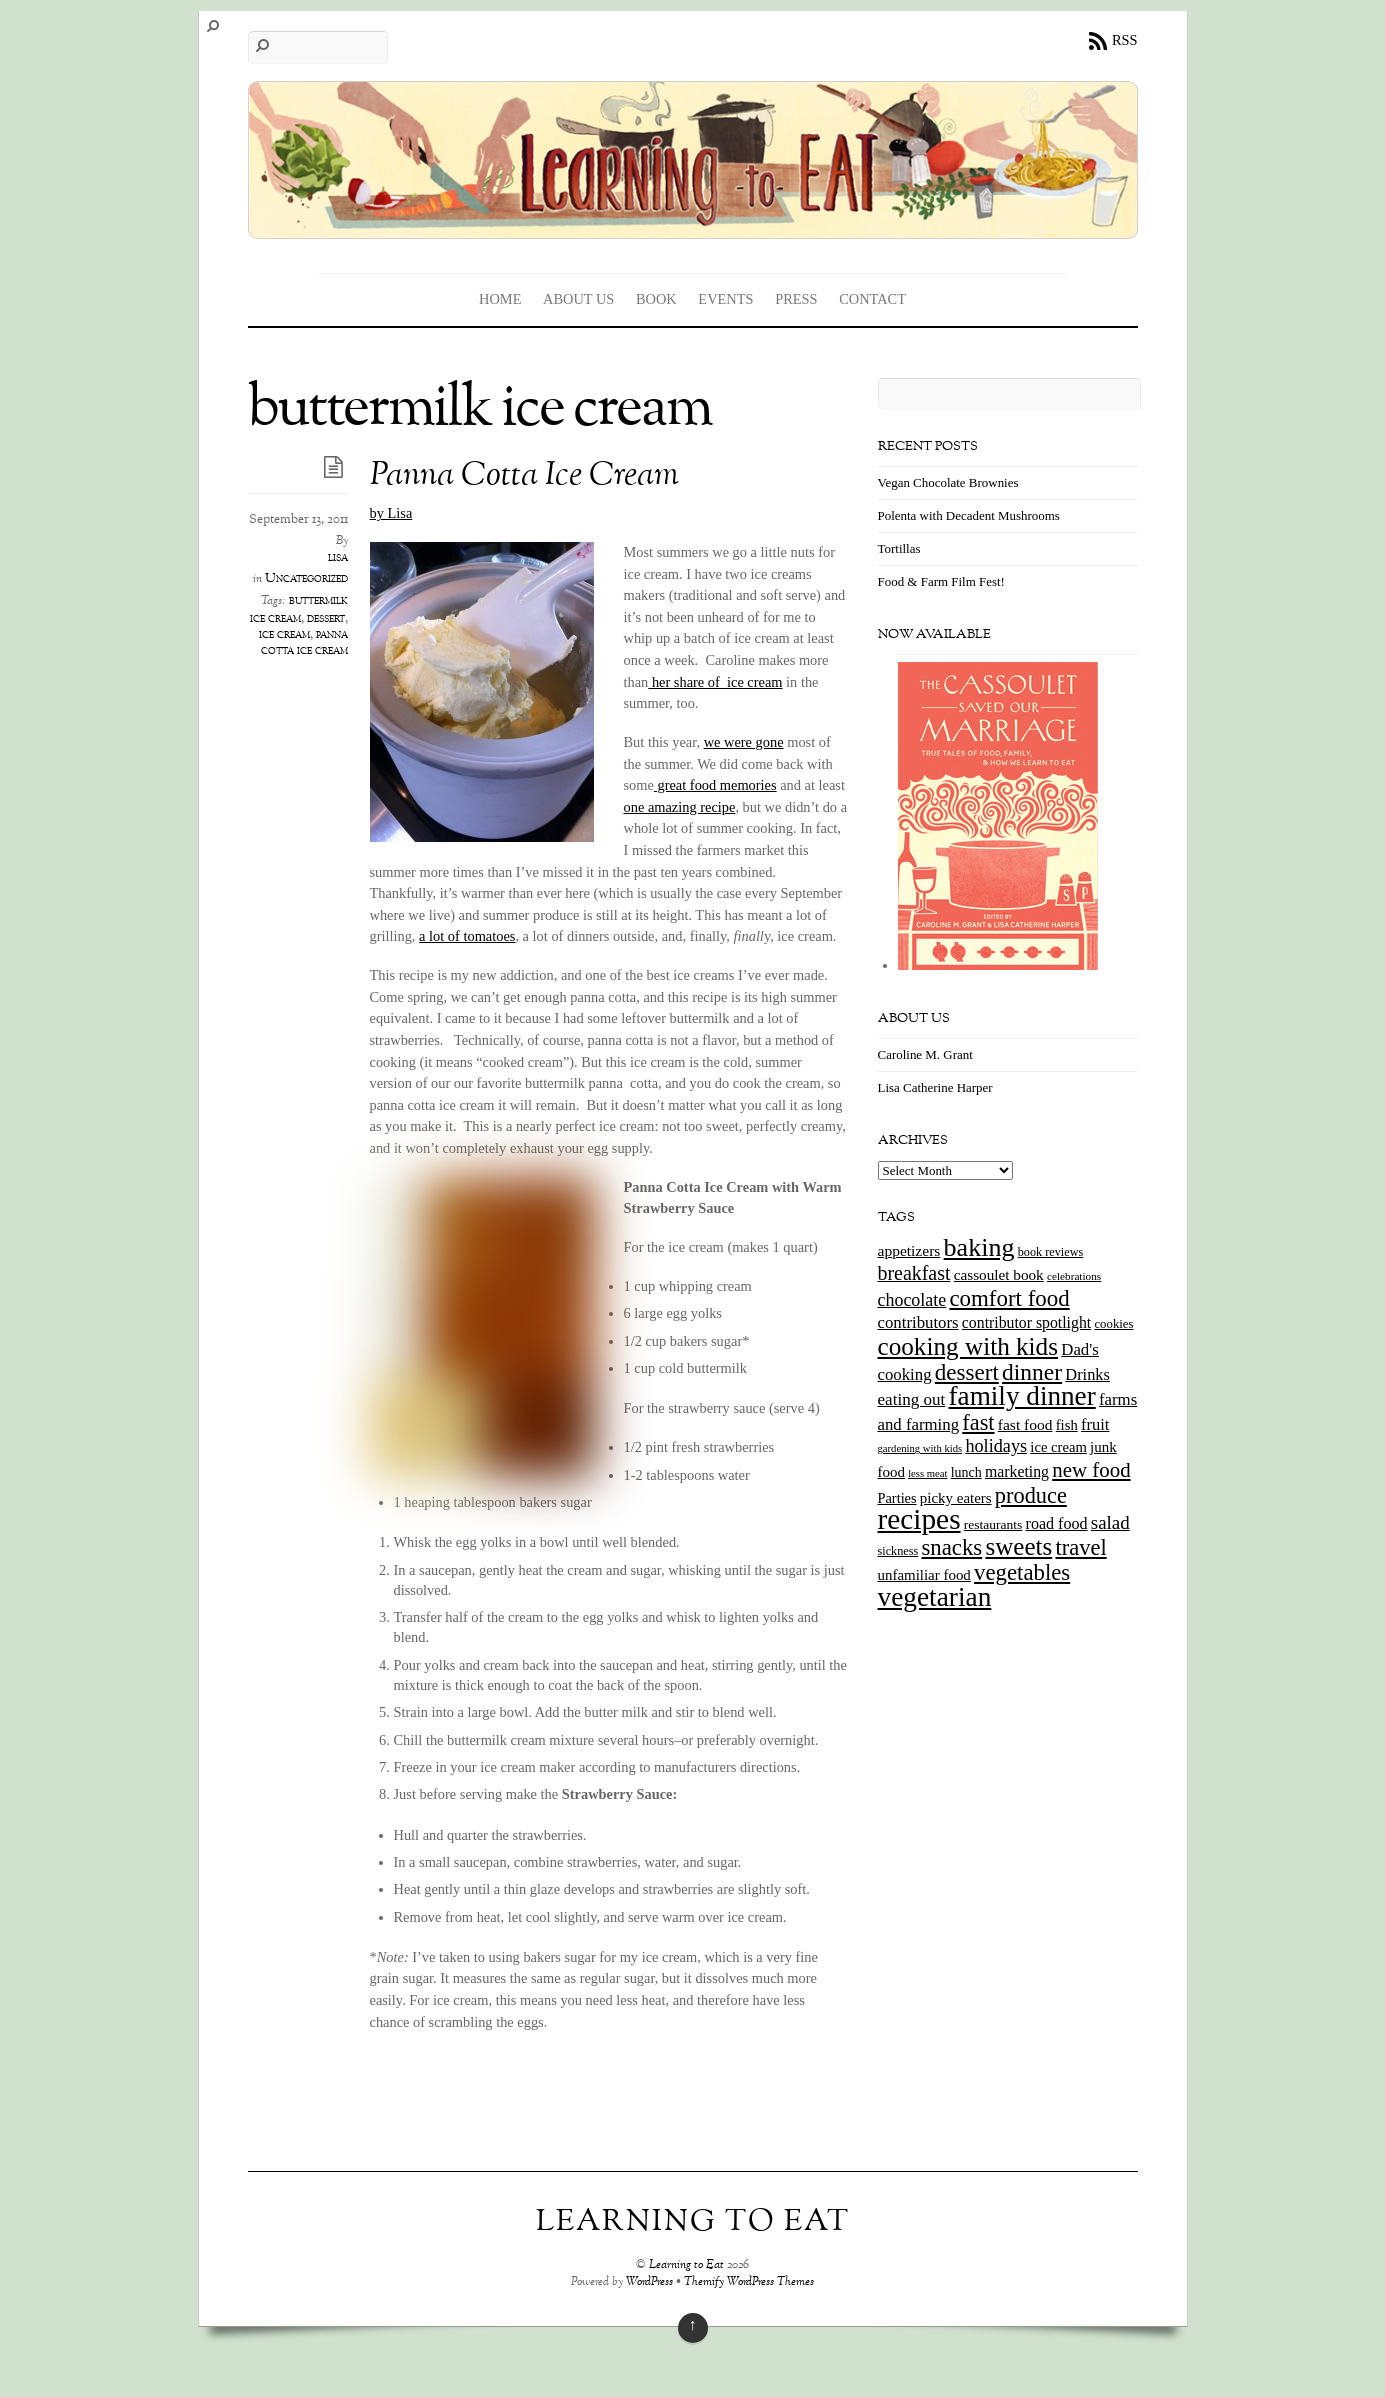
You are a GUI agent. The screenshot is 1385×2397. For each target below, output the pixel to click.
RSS (1125, 40)
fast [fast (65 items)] (978, 1422)
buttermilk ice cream (299, 609)
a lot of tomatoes (467, 936)
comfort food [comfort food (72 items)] (1009, 1298)
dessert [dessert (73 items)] (967, 1372)
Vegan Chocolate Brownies (948, 482)
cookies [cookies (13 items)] (1113, 1324)
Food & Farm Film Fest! (941, 581)
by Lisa (391, 513)
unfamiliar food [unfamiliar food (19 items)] (924, 1575)
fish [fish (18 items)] (1067, 1425)
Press (796, 299)
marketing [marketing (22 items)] (1017, 1471)
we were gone (744, 742)
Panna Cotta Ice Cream (524, 476)
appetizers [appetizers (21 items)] (909, 1250)
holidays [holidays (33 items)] (996, 1446)
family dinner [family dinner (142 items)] (1022, 1396)
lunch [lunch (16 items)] (966, 1472)
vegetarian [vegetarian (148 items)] (935, 1597)
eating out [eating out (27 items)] (912, 1399)
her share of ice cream (715, 682)
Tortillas (899, 548)
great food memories (715, 785)
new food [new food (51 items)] (1091, 1470)
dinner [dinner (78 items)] (1032, 1372)
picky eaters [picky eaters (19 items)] (956, 1498)
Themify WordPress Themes (749, 2282)
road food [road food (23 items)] (1057, 1523)
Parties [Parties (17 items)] (897, 1498)
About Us (578, 299)
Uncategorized (306, 579)
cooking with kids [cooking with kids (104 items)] (968, 1346)
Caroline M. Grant (925, 1054)
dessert (326, 619)
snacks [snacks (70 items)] (951, 1547)
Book (656, 299)
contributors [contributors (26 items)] (918, 1322)
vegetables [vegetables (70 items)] (1022, 1572)
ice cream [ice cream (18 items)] (1058, 1447)
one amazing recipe (680, 807)
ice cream (284, 635)
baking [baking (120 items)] (979, 1247)
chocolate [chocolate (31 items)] (912, 1300)
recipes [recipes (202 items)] (919, 1519)
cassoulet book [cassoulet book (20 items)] (999, 1274)
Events (725, 299)
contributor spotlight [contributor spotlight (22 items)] (1026, 1322)
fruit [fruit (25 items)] (1095, 1424)
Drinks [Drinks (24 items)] (1087, 1374)
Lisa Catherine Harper (935, 1087)
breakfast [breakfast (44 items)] (914, 1273)
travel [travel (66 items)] (1080, 1547)
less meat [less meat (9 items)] (927, 1473)
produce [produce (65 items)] (1031, 1495)
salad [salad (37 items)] (1110, 1522)
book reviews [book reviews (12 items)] (1051, 1252)
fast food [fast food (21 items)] (1025, 1424)
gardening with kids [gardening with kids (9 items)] (920, 1448)
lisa (338, 558)
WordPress (649, 2282)
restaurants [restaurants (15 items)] (993, 1524)
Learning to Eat (686, 2265)
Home (500, 299)
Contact (872, 299)
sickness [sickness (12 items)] (898, 1551)
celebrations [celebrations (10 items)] (1074, 1276)
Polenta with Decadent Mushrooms (969, 515)
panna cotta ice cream (304, 643)
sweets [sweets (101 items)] (1018, 1546)
